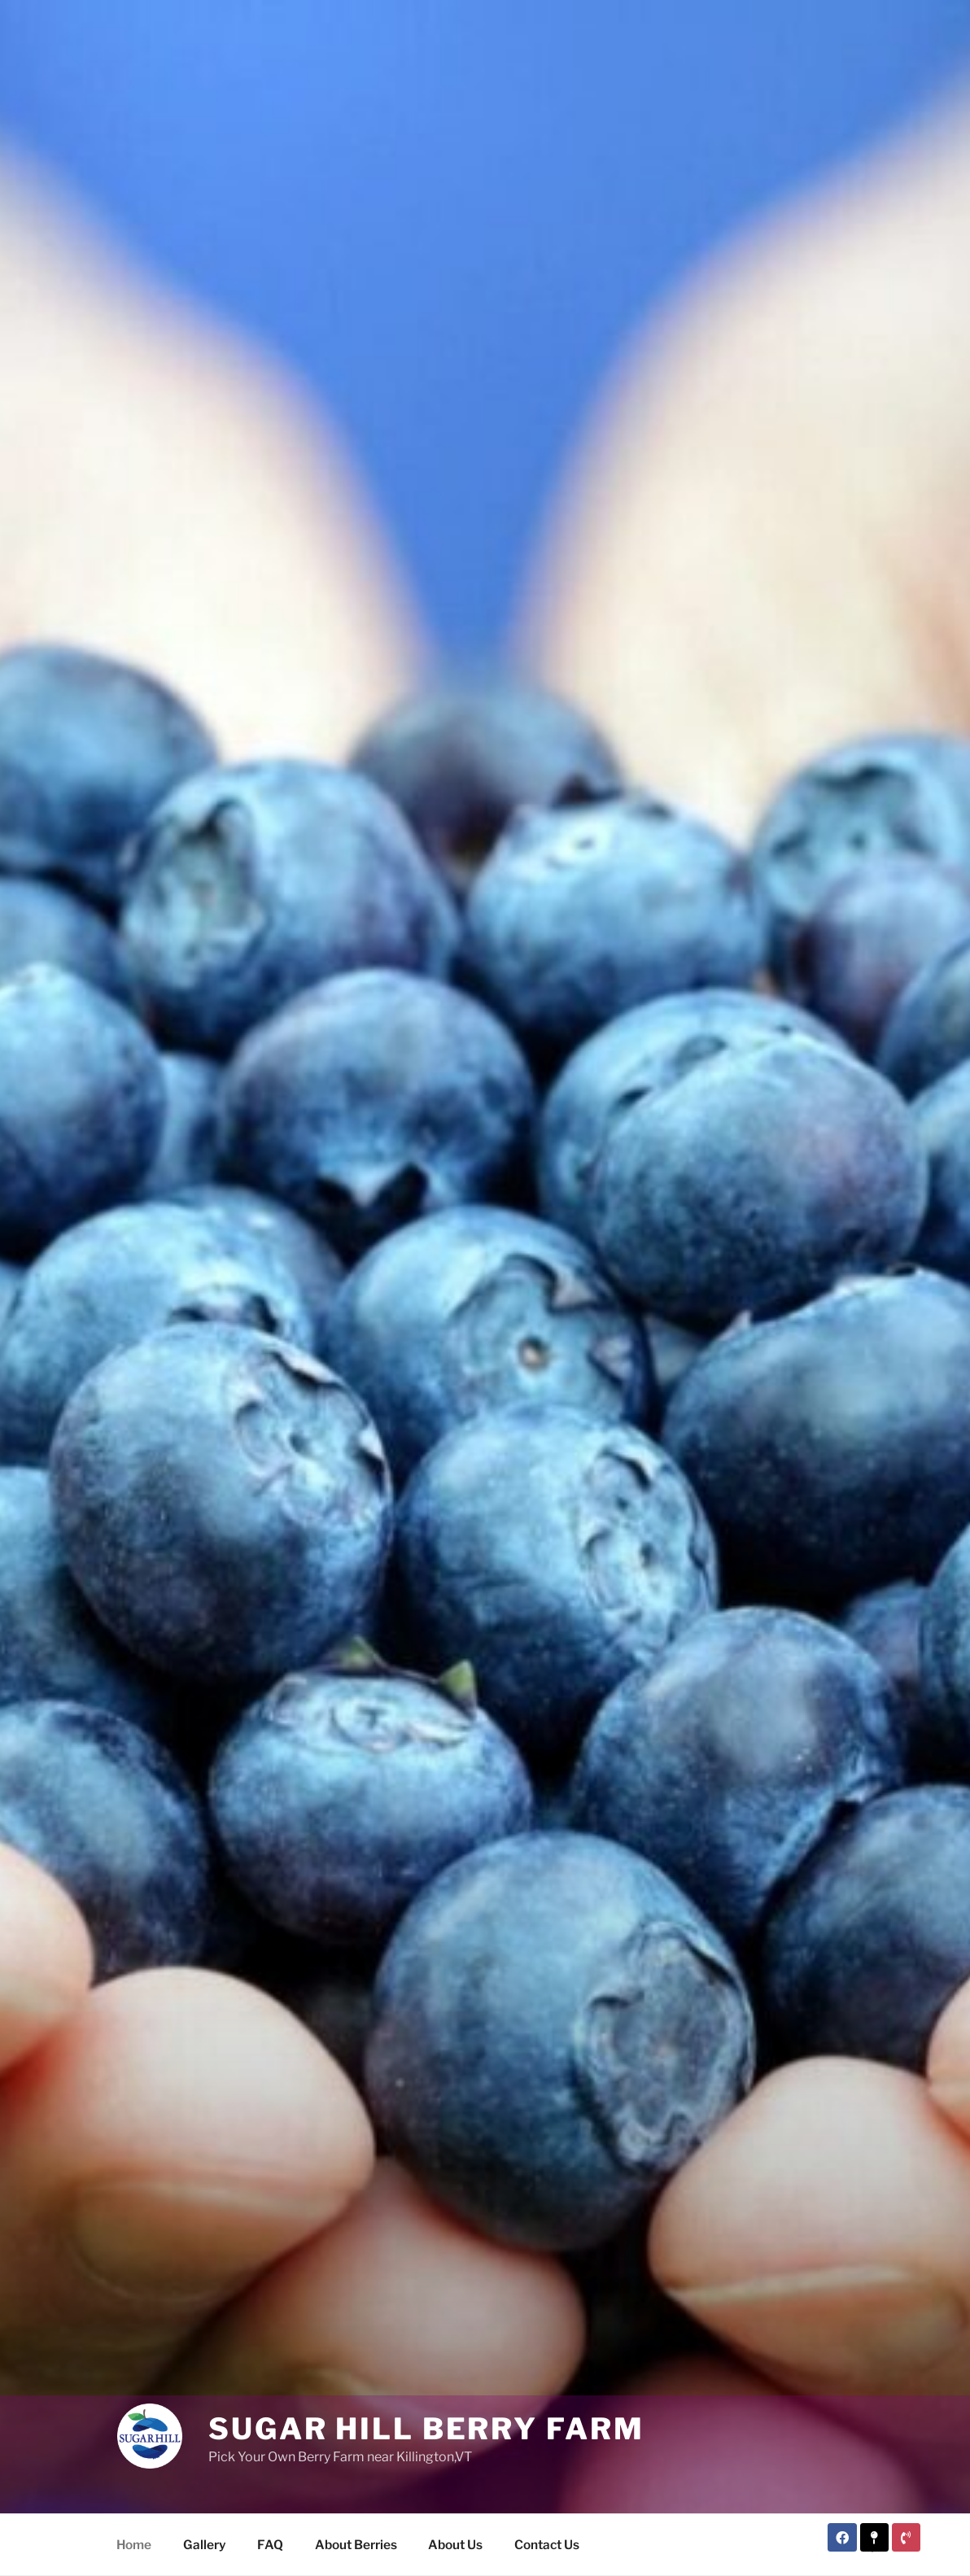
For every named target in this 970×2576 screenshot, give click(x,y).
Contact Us (546, 2544)
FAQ (270, 2544)
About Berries (356, 2544)
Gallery (204, 2544)
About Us (455, 2544)
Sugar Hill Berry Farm (426, 2429)
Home (133, 2544)
